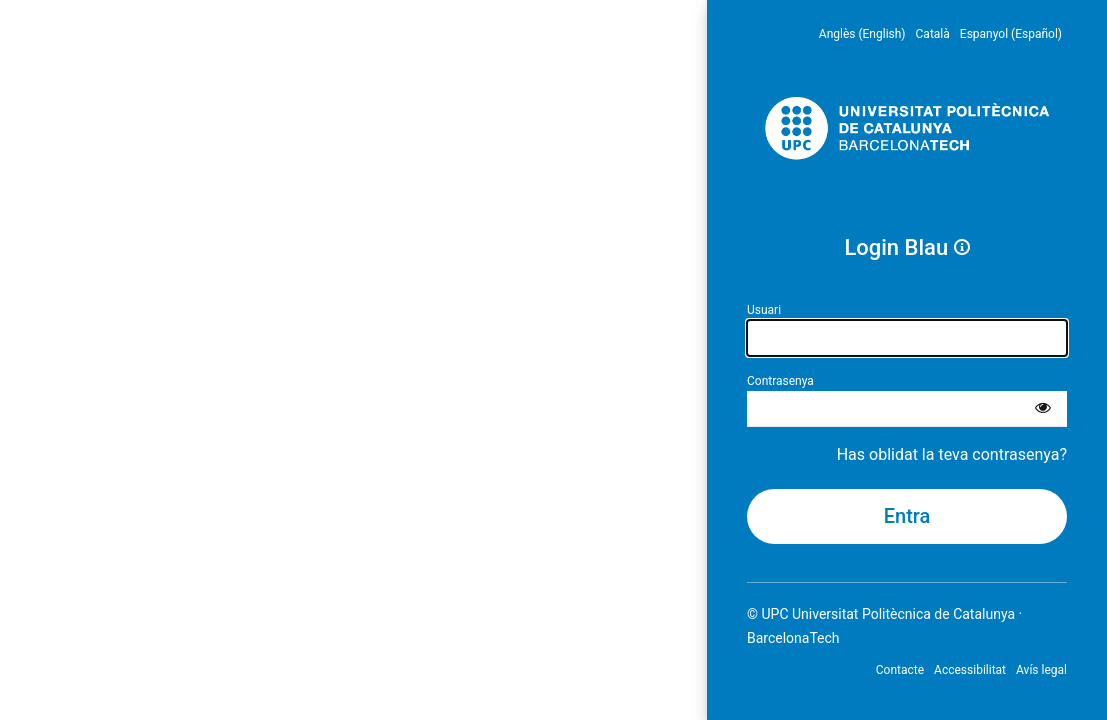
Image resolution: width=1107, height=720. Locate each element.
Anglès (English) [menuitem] (862, 34)
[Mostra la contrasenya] (1043, 409)
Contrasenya (780, 381)
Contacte (900, 670)
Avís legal (1041, 670)
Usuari (764, 310)
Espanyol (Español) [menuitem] (1011, 34)
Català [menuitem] (933, 34)
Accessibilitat (970, 670)
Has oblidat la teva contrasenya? (952, 454)
